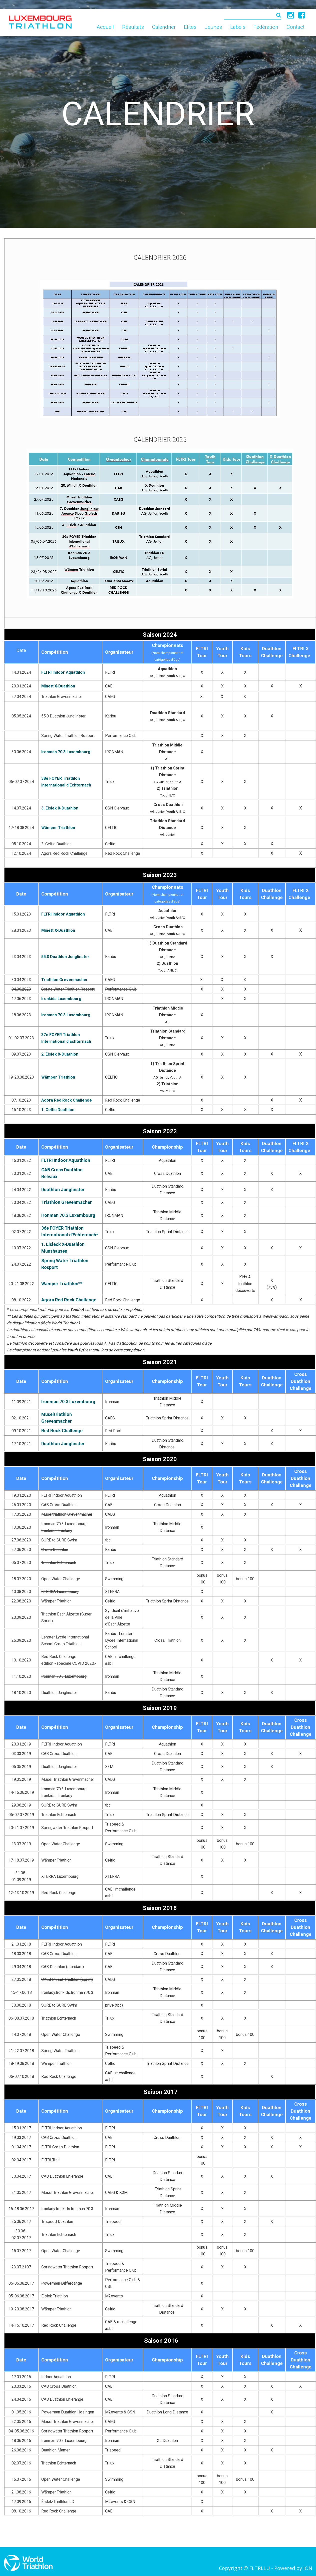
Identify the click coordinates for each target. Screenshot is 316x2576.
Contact (295, 27)
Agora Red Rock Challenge (68, 1299)
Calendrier (164, 27)
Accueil (105, 27)
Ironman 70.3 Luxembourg (68, 1215)
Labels (237, 27)
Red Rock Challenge (62, 1430)
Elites (190, 27)
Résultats (133, 27)
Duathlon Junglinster (63, 1189)
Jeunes (213, 27)
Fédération (265, 27)
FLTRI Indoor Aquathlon (65, 1160)
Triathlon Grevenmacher (66, 1202)
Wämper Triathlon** (61, 1283)
